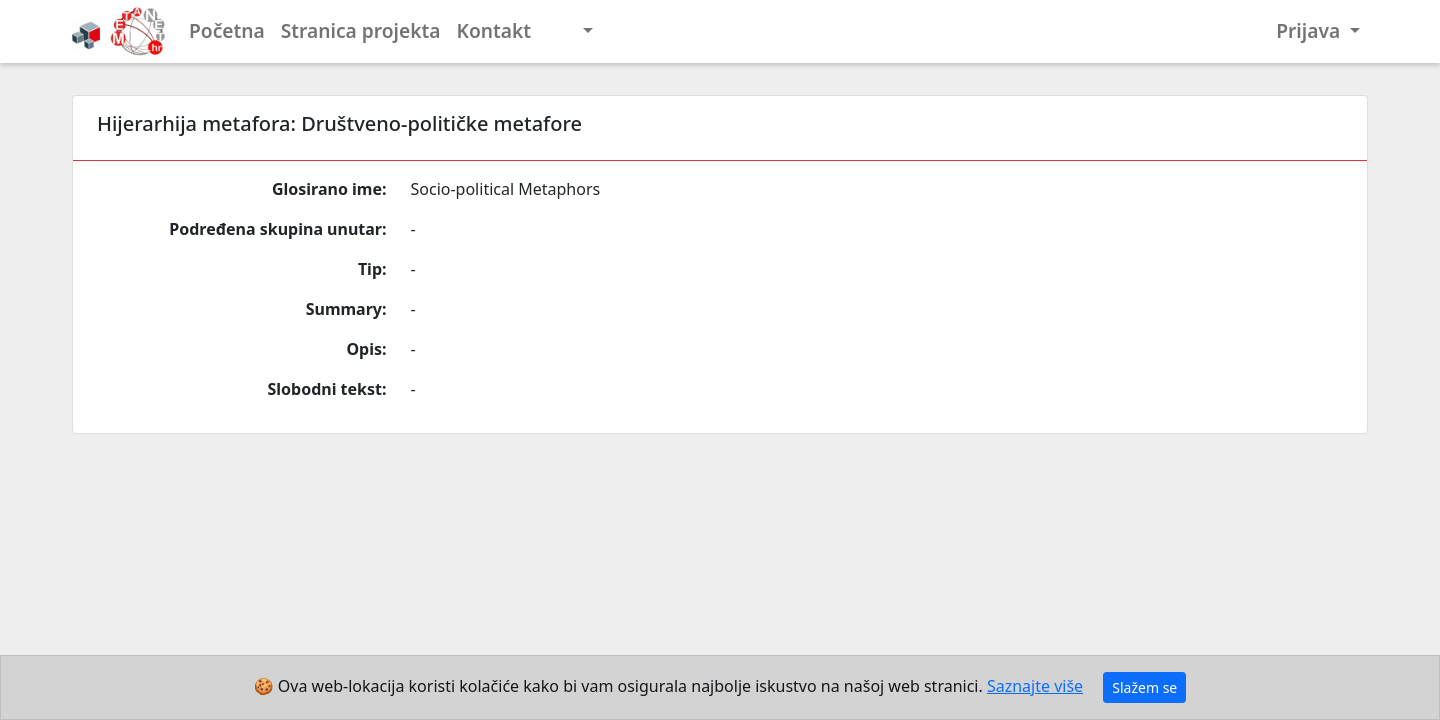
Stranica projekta (361, 30)
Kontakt (494, 30)
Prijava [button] (1310, 30)
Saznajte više (1035, 686)
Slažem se (1144, 687)
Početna (227, 30)
